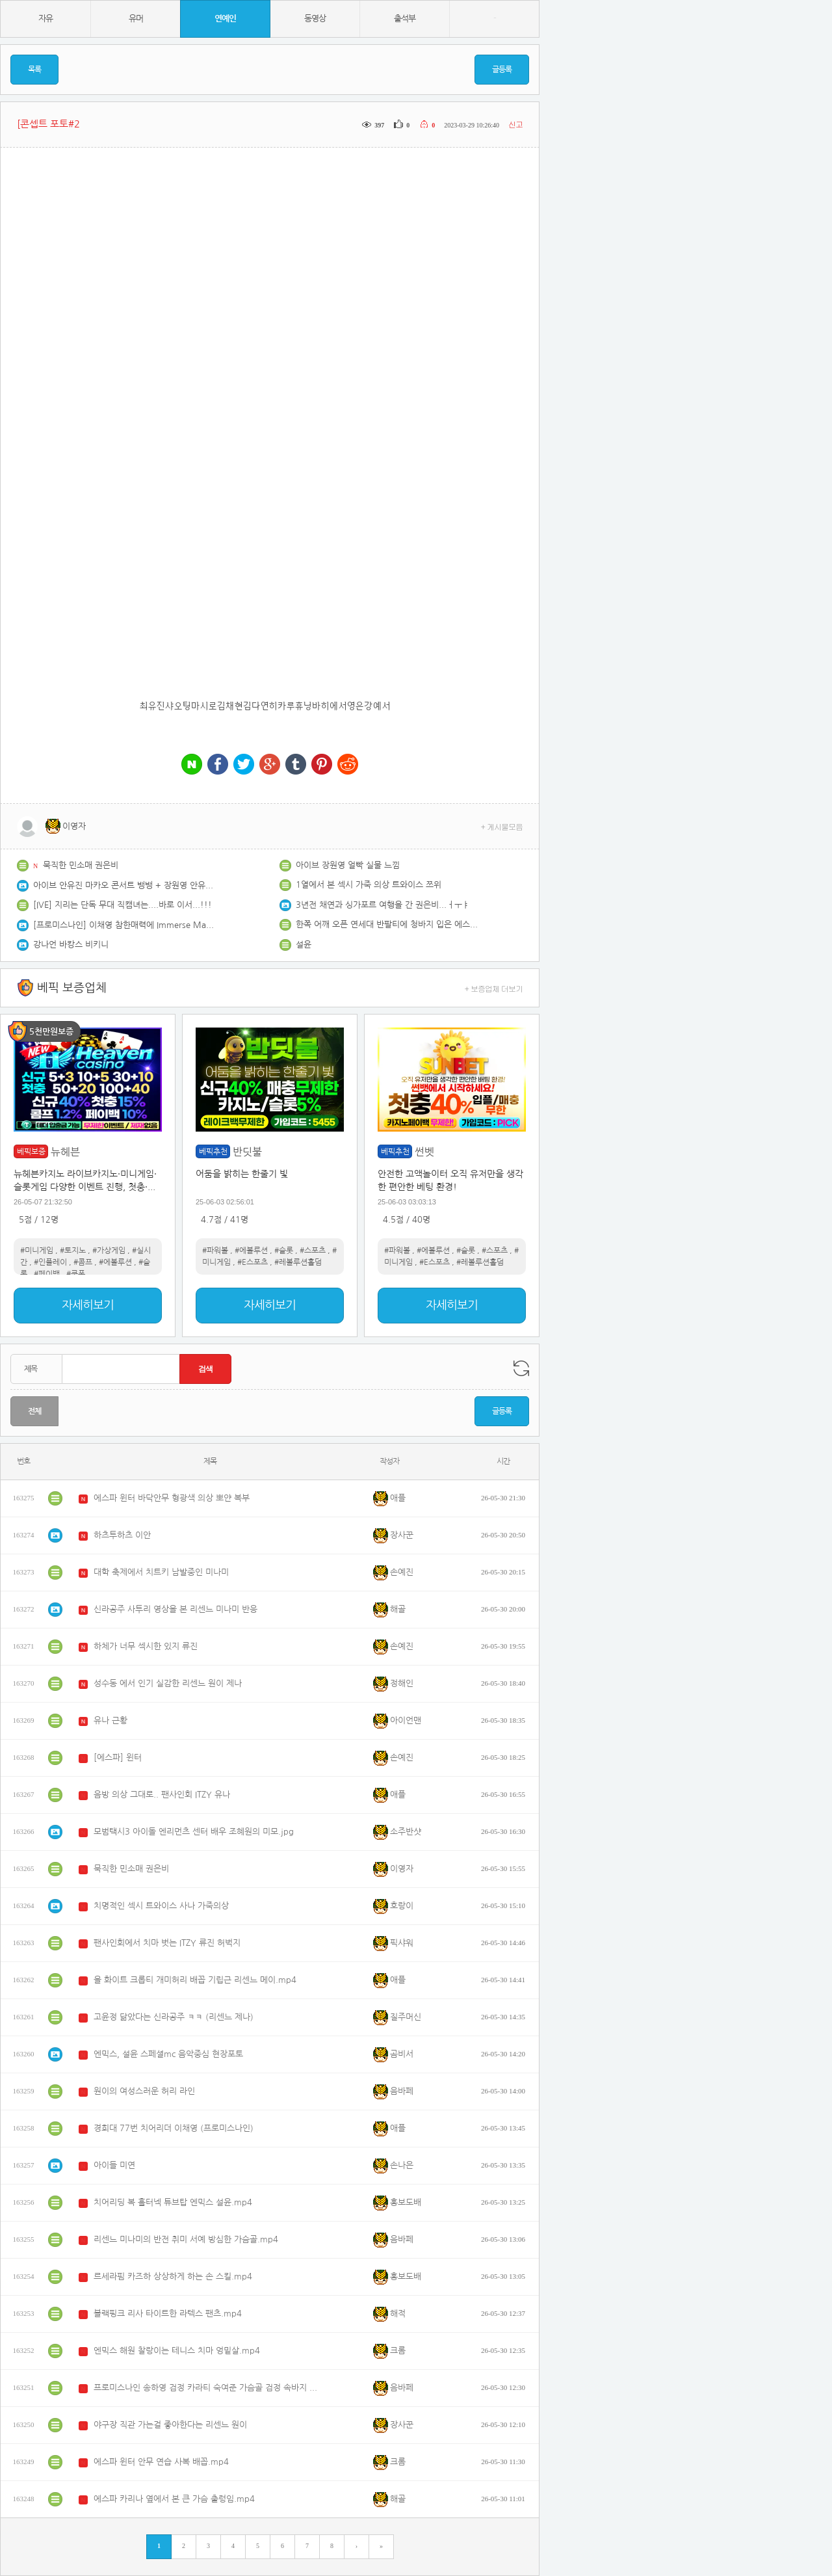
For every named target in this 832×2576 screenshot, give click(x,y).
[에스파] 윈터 (118, 1757)
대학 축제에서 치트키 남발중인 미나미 (161, 1572)
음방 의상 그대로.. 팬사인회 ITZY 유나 (162, 1794)
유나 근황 (110, 1720)
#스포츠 (313, 1251)
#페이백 (47, 1274)
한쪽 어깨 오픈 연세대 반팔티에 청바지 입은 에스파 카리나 (387, 924)
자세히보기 (88, 1305)
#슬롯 (283, 1251)
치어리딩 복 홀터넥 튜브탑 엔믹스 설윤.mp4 (173, 2202)
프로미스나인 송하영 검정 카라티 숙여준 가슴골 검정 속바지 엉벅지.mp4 (207, 2387)
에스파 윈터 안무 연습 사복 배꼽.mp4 (161, 2462)
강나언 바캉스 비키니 (71, 944)
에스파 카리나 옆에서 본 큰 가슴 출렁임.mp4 (174, 2499)
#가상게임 (108, 1251)
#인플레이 (50, 1262)
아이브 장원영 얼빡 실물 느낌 (348, 865)
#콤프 (82, 1262)
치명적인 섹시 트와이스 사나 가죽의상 (161, 1906)
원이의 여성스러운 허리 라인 (144, 2091)
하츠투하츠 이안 (122, 1535)
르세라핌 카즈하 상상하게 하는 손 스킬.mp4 (173, 2276)
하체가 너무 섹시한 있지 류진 (146, 1646)
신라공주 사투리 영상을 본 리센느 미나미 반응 (175, 1609)
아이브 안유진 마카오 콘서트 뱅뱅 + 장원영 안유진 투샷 (124, 885)
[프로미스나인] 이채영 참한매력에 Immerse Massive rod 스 (124, 925)
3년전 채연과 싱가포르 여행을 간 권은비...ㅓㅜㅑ (383, 905)
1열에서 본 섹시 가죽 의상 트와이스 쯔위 (368, 885)
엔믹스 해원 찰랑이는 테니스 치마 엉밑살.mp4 (177, 2350)
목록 (34, 69)
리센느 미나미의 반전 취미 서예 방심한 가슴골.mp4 (186, 2239)
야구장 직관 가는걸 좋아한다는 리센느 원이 (170, 2425)
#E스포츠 (252, 1262)
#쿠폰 (75, 1274)
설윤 (303, 944)
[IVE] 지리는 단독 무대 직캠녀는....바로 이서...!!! (122, 905)
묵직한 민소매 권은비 (80, 865)
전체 (34, 1411)
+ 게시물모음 (502, 826)
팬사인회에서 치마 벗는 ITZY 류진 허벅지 (167, 1943)
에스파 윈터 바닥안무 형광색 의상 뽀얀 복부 (172, 1498)
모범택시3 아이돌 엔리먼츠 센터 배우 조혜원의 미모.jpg (194, 1831)
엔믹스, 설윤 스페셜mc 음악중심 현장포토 (168, 2054)
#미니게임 (36, 1251)
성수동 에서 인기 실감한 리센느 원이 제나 (168, 1683)
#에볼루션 (115, 1262)
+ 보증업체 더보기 (494, 988)
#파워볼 (215, 1251)
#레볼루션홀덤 (298, 1262)
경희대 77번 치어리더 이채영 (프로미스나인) (174, 2128)
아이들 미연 (114, 2165)
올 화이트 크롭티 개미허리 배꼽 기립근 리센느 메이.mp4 (195, 1980)
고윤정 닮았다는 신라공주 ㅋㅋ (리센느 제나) (174, 2017)
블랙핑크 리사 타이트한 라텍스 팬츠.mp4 (168, 2313)
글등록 (502, 69)
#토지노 (73, 1251)
